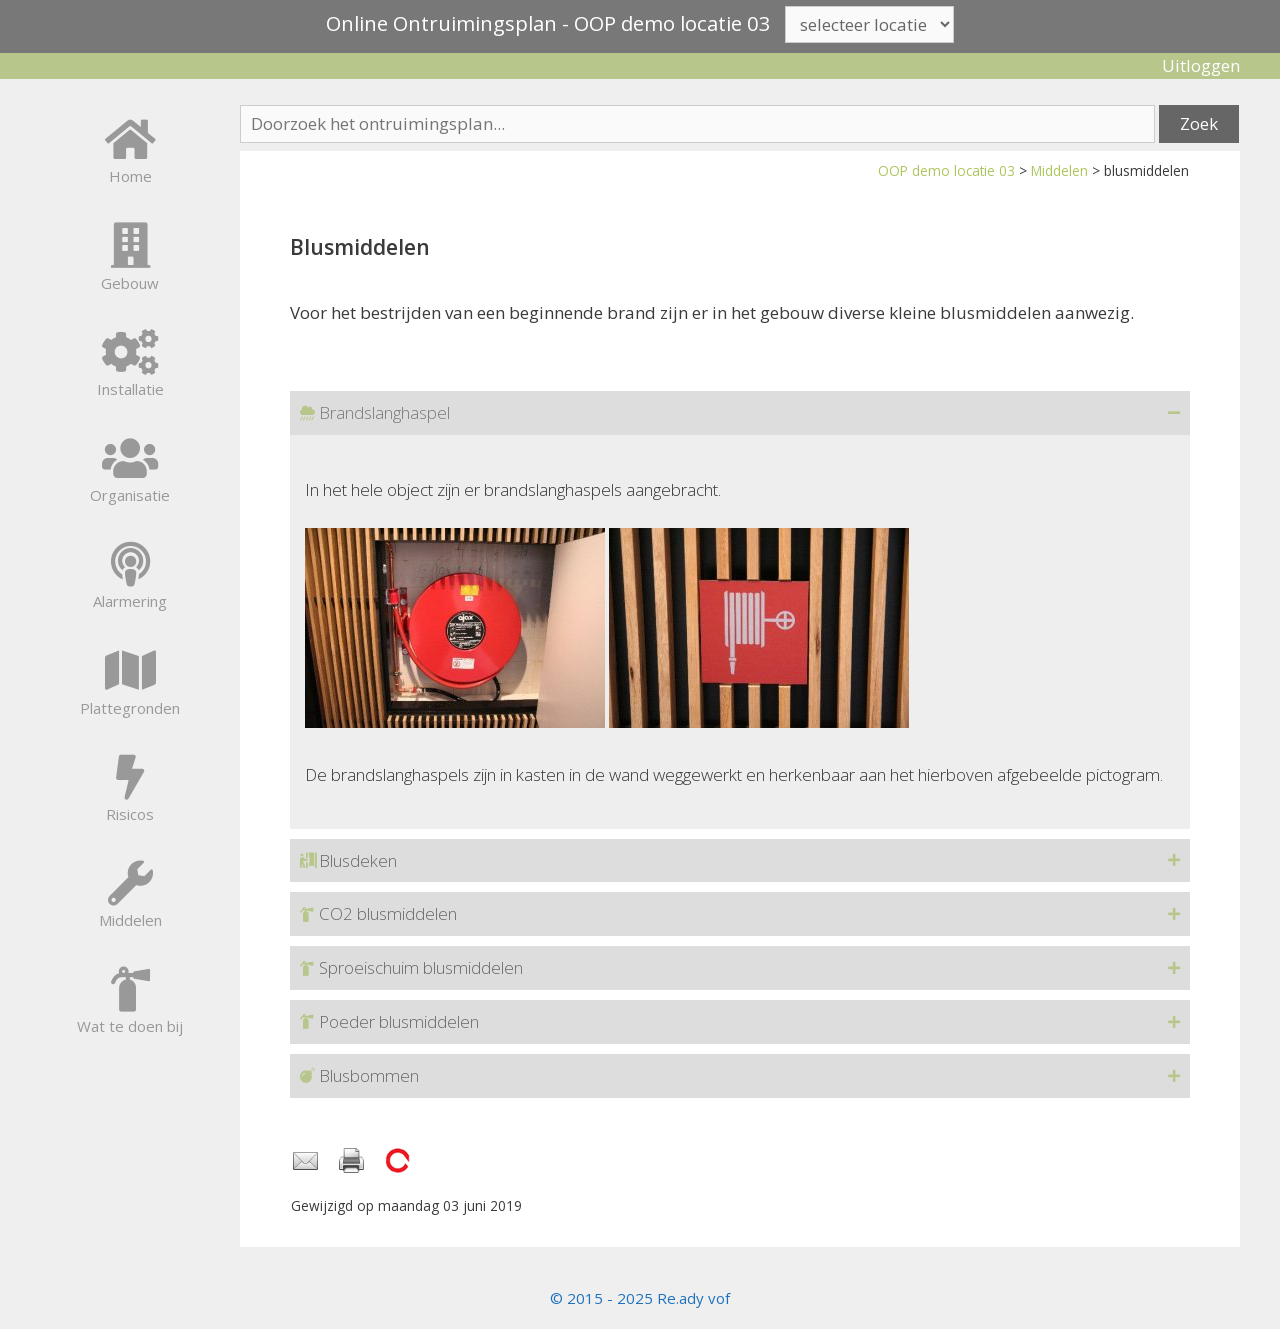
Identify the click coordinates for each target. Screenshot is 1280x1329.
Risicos (130, 814)
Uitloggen (1201, 65)
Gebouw (130, 283)
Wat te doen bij (130, 1026)
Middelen (1059, 170)
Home (130, 176)
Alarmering (130, 601)
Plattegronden (130, 708)
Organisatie (130, 495)
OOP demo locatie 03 (946, 170)
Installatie (130, 389)
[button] (740, 413)
